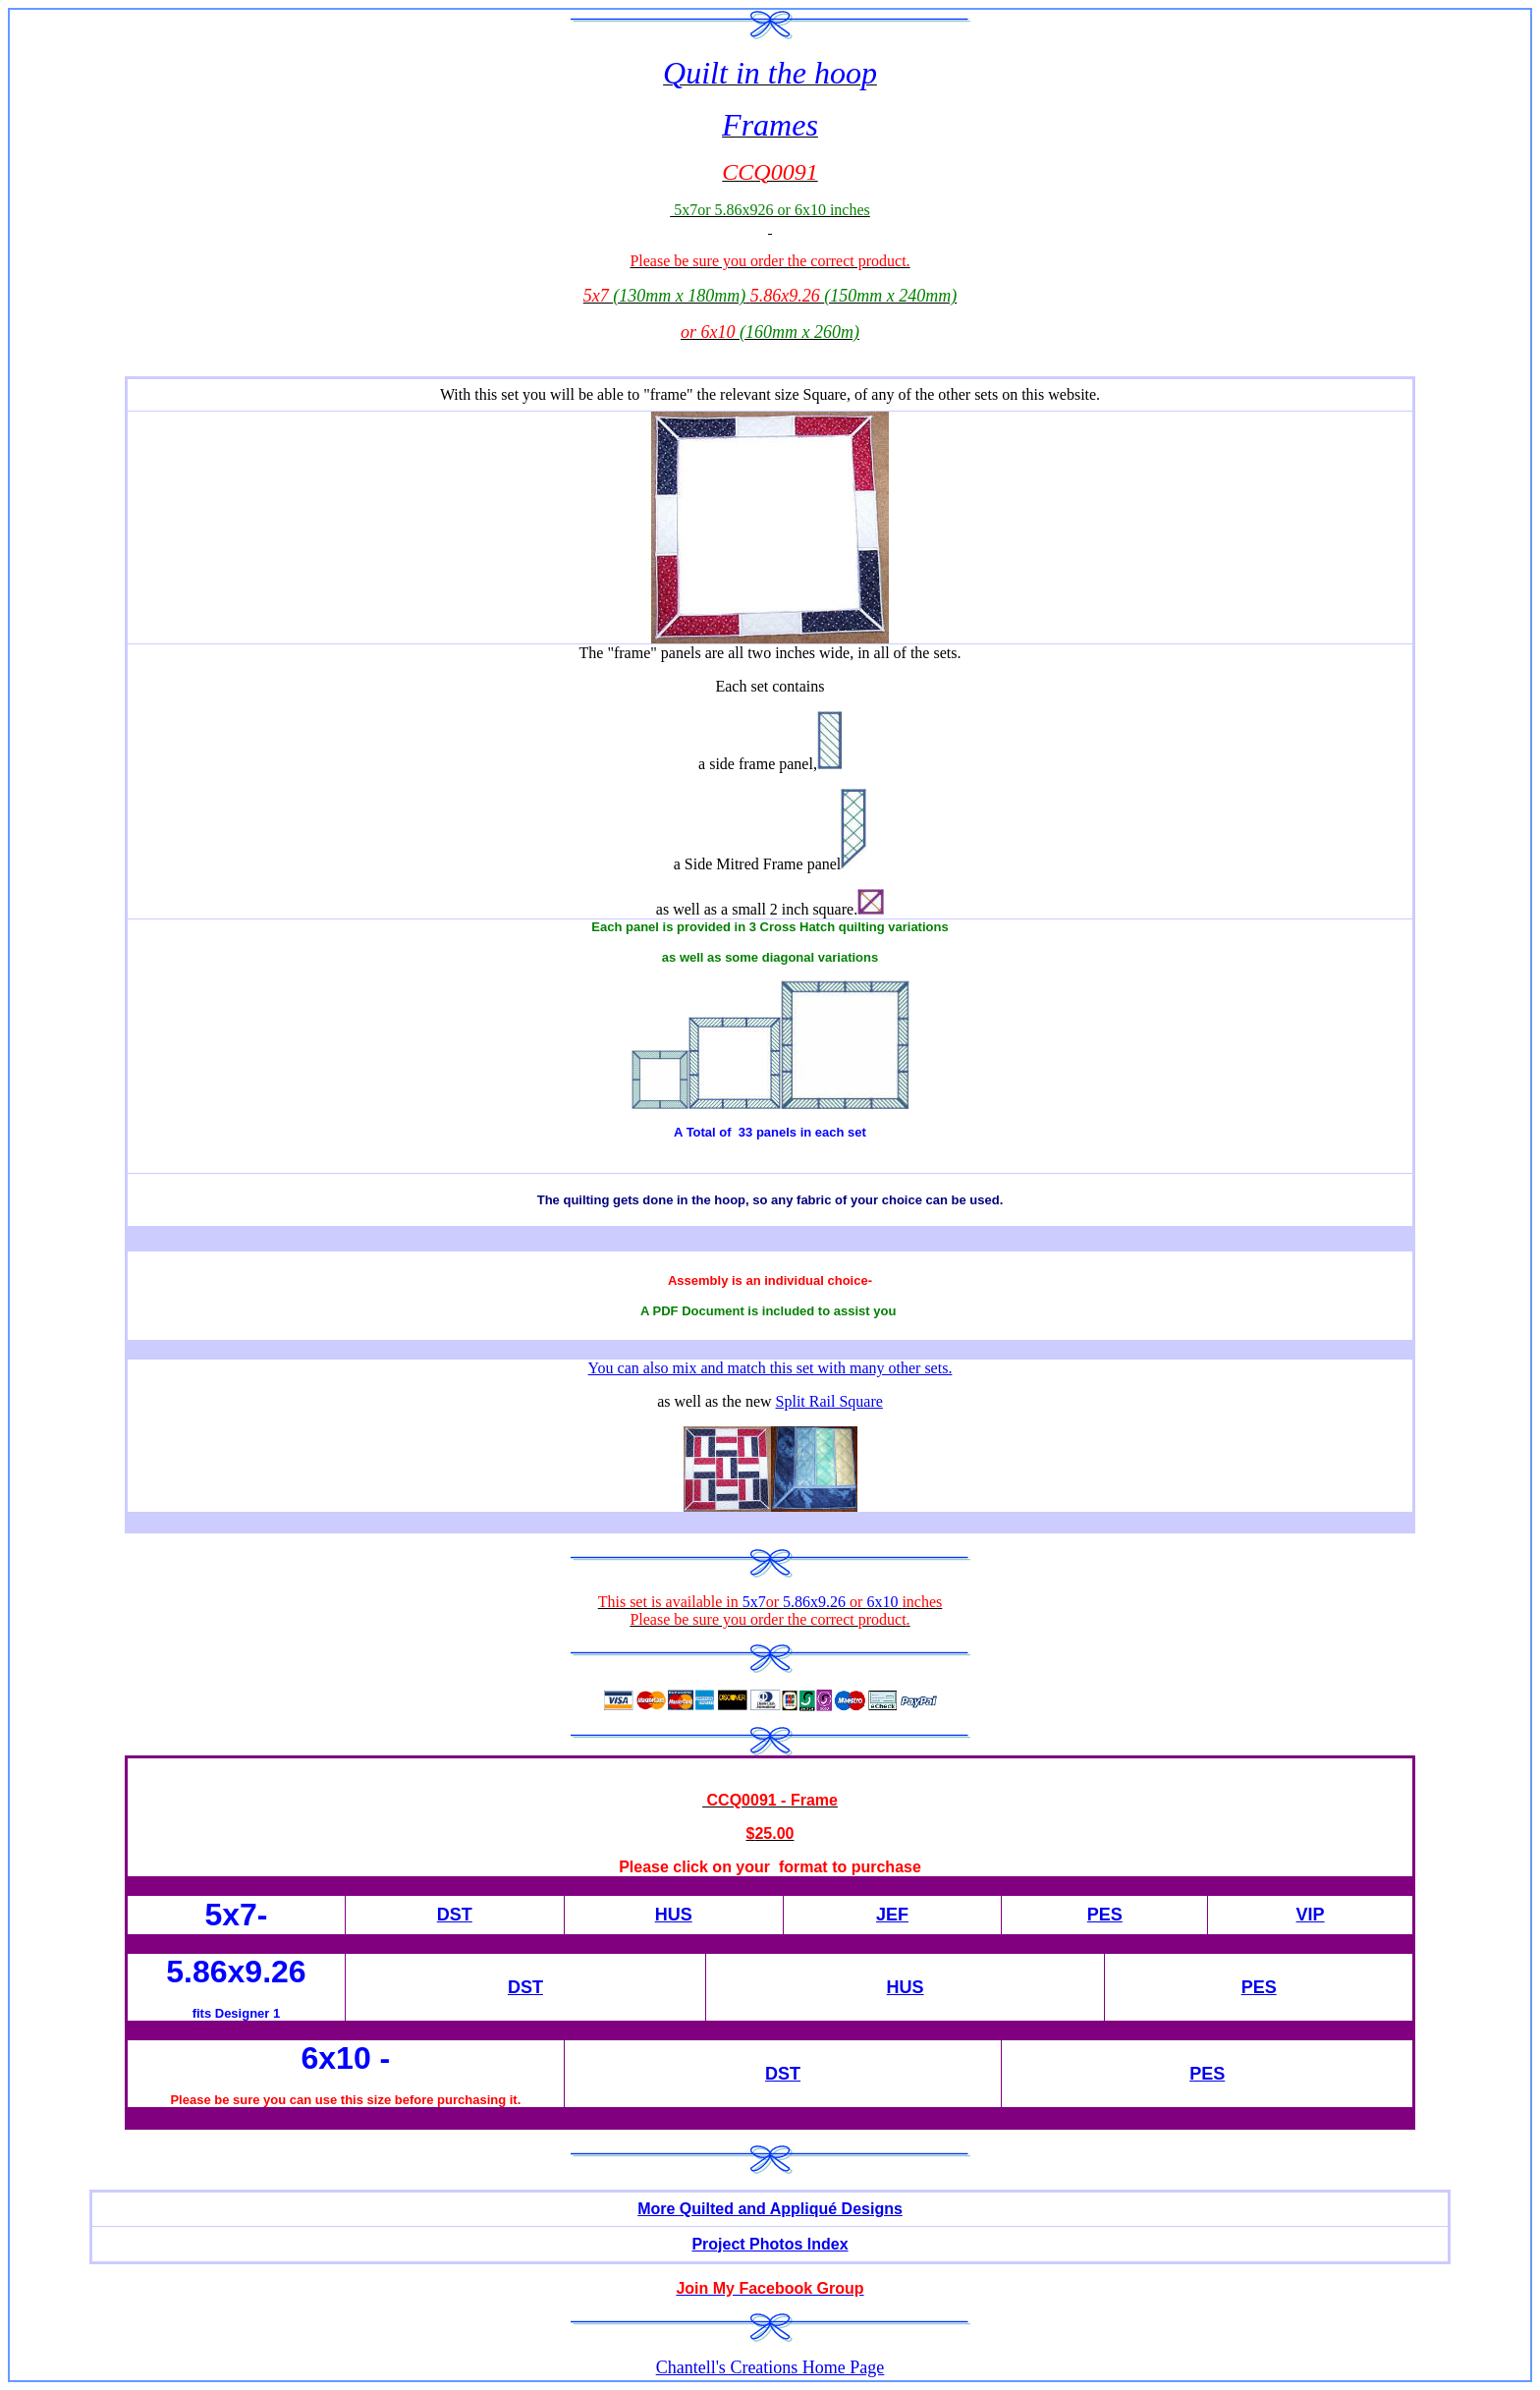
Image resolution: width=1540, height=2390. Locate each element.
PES (1105, 1914)
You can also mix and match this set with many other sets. (770, 1368)
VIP (1310, 1914)
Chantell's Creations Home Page (770, 2367)
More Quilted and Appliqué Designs (770, 2208)
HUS (673, 1914)
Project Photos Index (769, 2244)
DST (454, 1914)
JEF (892, 1914)
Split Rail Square (829, 1401)
